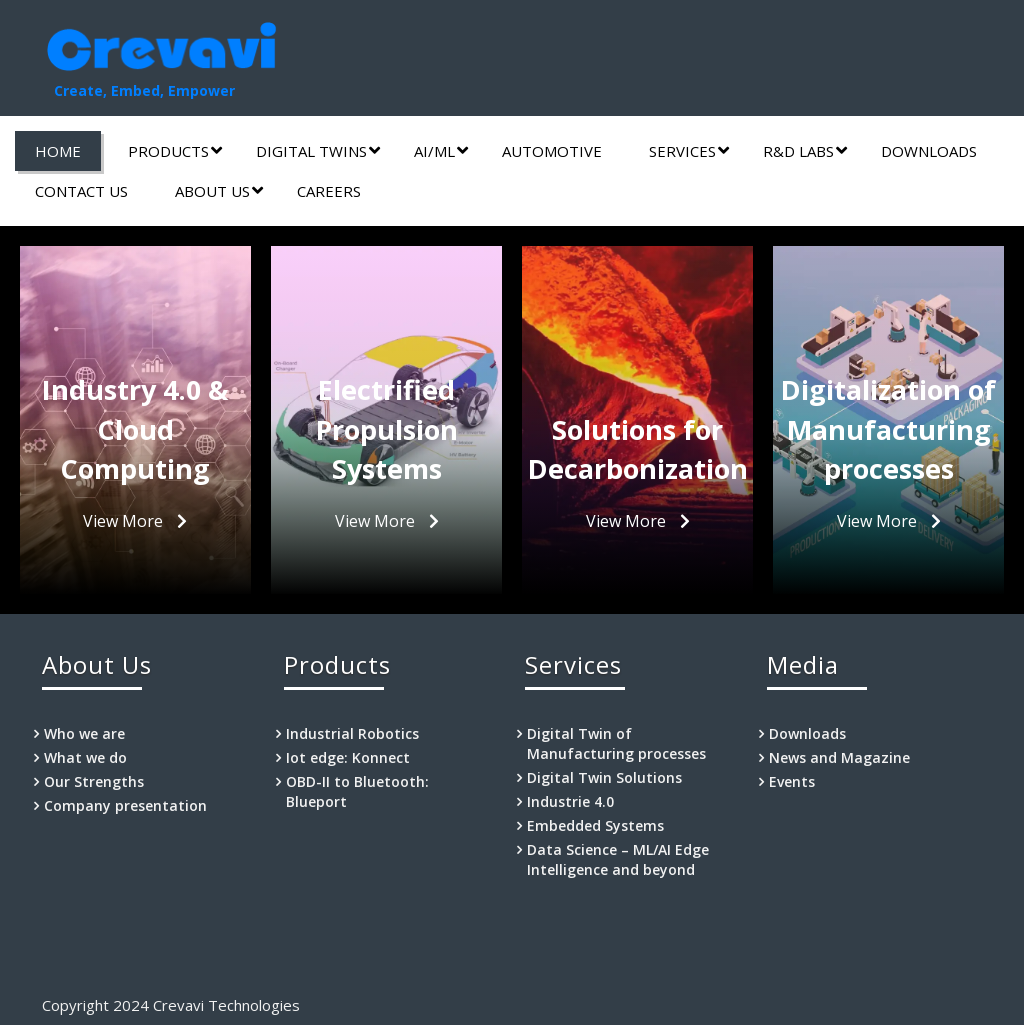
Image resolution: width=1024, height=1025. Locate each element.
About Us (219, 191)
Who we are (84, 733)
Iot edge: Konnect (348, 757)
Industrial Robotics (352, 733)
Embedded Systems (595, 825)
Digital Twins (318, 151)
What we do (85, 757)
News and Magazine (839, 757)
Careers (329, 191)
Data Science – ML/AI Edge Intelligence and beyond (618, 859)
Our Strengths (94, 781)
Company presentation (125, 805)
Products (175, 151)
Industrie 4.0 (570, 801)
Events (792, 781)
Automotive (552, 151)
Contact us (81, 191)
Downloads (929, 151)
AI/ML (441, 151)
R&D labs (805, 151)
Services (689, 151)
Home (58, 151)
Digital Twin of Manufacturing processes (616, 743)
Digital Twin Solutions (604, 777)
